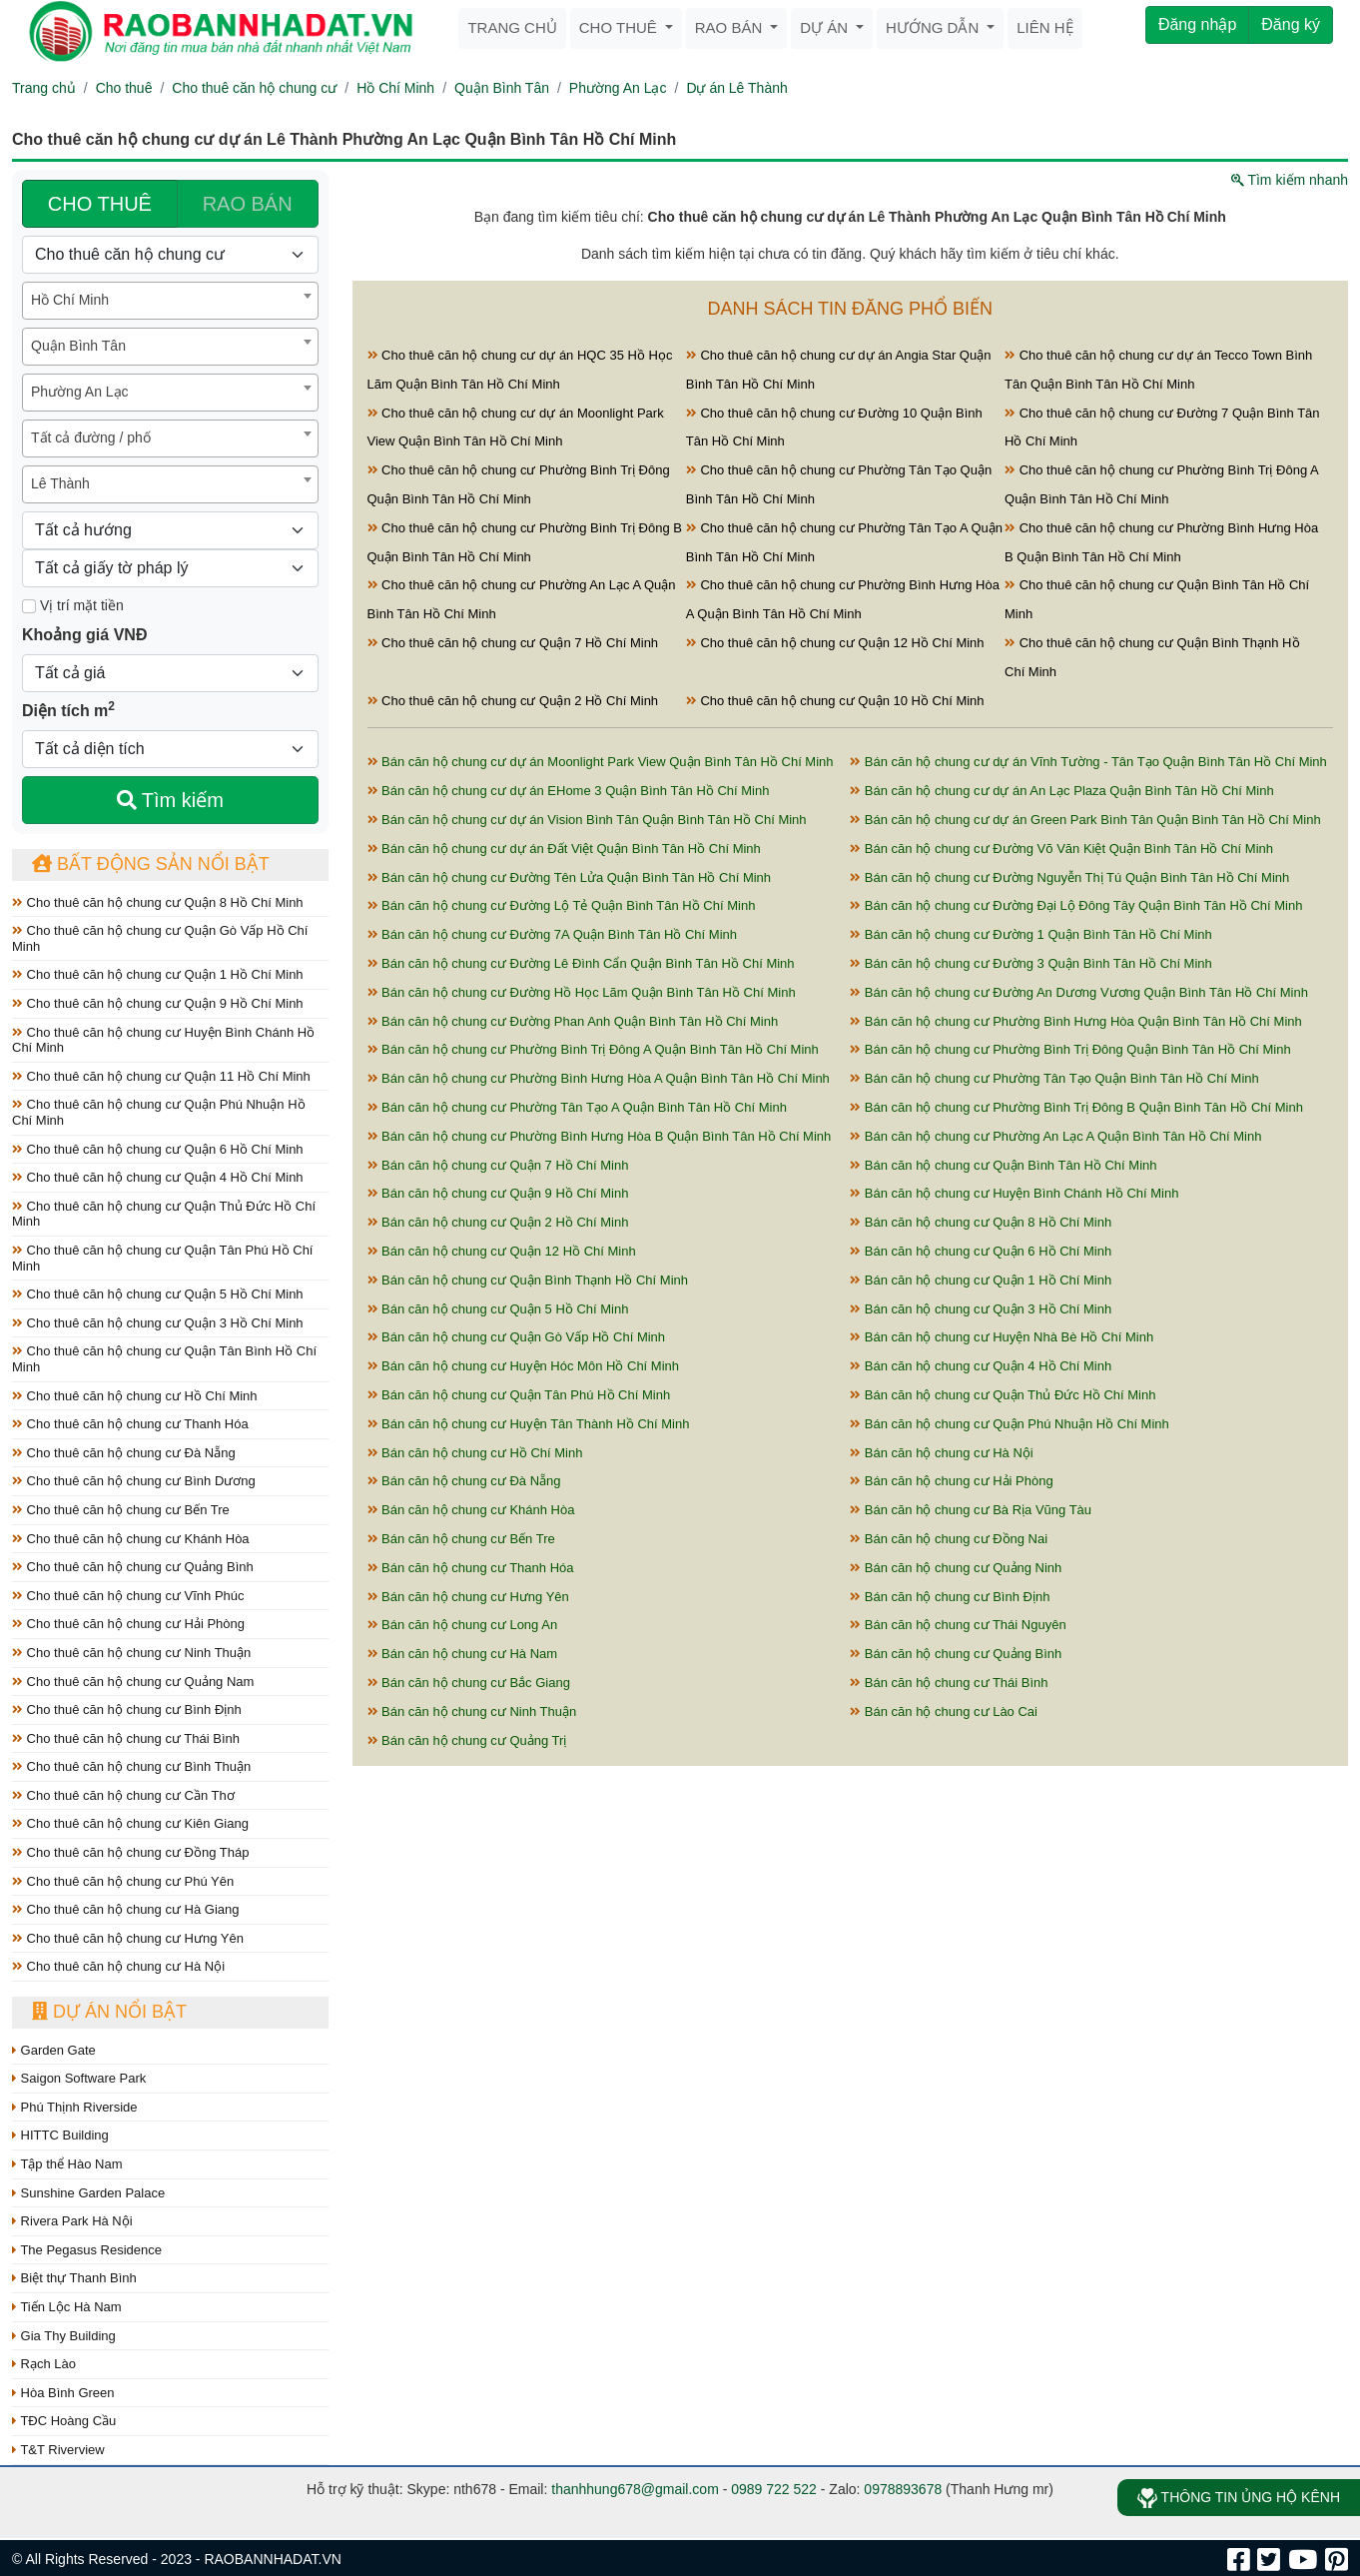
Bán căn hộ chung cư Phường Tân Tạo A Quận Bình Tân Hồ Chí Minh (577, 1107)
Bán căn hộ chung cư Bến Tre (461, 1538)
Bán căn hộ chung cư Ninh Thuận (472, 1711)
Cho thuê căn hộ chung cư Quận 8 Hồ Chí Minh (158, 902)
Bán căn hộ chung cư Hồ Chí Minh (475, 1452)
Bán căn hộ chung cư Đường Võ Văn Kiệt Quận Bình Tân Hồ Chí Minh (1061, 848)
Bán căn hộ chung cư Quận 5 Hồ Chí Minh (498, 1308)
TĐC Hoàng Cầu (64, 2420)
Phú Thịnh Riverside (75, 2107)
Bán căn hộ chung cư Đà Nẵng (464, 1480)
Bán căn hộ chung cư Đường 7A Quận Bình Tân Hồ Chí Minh (552, 934)
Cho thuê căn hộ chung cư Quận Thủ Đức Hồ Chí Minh (164, 1214)
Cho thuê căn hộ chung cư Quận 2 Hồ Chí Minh (513, 700)
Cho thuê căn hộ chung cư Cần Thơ (123, 1795)
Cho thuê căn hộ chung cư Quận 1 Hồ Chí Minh (158, 974)
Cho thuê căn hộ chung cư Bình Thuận (131, 1766)
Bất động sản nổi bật (151, 864)
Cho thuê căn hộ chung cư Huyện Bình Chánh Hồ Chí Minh (163, 1040)
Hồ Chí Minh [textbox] (70, 300)
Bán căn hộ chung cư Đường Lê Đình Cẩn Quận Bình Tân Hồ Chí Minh (581, 963)
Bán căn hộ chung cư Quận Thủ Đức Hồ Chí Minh (1002, 1394)
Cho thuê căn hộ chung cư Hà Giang (125, 1909)
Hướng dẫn (934, 27)
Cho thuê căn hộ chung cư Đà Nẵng (124, 1452)
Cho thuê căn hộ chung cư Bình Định (127, 1709)
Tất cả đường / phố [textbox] (91, 437)
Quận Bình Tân (501, 88)
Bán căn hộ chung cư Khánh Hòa (471, 1509)
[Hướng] (170, 530)
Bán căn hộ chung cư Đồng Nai (948, 1538)
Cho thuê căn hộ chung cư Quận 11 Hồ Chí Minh (161, 1076)
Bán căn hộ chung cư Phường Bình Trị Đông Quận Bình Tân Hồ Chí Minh (1070, 1049)
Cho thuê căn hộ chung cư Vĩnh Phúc (128, 1595)
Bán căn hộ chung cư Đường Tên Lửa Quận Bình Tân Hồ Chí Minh (569, 877)
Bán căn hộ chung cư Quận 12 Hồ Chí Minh (501, 1251)
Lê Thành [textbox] (60, 483)
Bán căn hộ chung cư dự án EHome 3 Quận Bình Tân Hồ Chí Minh (568, 790)
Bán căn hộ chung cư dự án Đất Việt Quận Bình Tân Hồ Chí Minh (564, 848)
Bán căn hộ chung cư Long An (462, 1624)
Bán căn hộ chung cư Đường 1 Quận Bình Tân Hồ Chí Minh (1031, 934)
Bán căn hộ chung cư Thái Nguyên (957, 1624)
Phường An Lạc (618, 88)
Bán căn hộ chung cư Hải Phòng (951, 1480)
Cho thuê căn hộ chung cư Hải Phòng (128, 1623)
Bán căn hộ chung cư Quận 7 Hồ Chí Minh (498, 1165)
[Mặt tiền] (29, 606)
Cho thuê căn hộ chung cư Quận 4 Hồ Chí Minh (158, 1177)
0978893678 (903, 2489)
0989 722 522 (774, 2489)
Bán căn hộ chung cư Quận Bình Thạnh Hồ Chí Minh (527, 1280)
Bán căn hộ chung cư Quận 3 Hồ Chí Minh (980, 1308)
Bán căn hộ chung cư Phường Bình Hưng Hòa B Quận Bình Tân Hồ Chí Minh (599, 1136)
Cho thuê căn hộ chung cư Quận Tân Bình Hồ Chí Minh (164, 1358)
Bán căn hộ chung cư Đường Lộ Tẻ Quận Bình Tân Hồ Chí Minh (561, 905)
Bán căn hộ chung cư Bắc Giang (468, 1682)
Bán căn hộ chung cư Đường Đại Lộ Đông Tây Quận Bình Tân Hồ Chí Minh (1076, 905)
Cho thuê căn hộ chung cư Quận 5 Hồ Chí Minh (158, 1294)
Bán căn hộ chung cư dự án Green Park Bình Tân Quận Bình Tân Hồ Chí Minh (1085, 819)
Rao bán (731, 27)
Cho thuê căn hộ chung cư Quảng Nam (133, 1681)
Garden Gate (54, 2050)
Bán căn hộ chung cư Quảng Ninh (955, 1567)
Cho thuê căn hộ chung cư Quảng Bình (133, 1566)
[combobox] (170, 301)
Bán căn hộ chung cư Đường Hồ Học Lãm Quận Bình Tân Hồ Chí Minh (581, 992)
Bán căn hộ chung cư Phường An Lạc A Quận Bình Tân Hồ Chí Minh (1055, 1136)
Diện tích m (68, 709)
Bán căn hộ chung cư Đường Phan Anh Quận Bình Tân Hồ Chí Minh (573, 1021)
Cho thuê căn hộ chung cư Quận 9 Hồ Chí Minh (158, 1003)
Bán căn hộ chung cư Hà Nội (941, 1452)
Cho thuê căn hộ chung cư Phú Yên (123, 1881)
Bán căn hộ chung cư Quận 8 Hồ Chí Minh (980, 1222)
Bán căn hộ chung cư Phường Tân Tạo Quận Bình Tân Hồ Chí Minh (1054, 1078)
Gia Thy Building (64, 2335)
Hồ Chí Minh (395, 88)
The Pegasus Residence (87, 2249)
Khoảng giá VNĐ (84, 634)
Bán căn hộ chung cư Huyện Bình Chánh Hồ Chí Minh (1014, 1193)
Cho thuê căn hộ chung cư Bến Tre (121, 1509)
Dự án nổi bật (109, 2012)
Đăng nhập (1197, 24)
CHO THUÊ (100, 204)
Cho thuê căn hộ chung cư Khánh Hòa (131, 1538)
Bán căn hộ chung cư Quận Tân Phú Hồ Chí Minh (519, 1394)
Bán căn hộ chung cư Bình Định (949, 1596)
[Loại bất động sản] (170, 255)
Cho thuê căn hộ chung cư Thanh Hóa (130, 1423)
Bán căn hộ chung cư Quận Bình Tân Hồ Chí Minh (1003, 1165)
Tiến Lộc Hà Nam (67, 2306)
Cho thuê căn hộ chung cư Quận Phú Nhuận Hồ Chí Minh (159, 1112)
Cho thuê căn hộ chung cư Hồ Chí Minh (135, 1395)
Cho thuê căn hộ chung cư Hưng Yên (128, 1938)
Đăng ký (1290, 24)
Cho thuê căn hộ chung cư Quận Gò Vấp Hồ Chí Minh (160, 938)
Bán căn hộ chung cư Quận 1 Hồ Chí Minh (980, 1280)
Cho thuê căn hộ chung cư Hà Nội (118, 1966)
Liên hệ (1044, 27)
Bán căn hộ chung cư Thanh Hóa (470, 1567)
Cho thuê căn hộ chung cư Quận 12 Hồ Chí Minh (835, 642)
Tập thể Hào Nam (67, 2163)
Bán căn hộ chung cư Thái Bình (948, 1682)
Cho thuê (620, 27)
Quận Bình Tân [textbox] (78, 346)
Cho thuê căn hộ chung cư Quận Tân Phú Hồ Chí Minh (162, 1258)
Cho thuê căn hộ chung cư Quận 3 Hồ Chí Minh (158, 1322)
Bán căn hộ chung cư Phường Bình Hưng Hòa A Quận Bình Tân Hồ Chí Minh (598, 1078)
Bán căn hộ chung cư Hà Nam (462, 1653)
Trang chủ (511, 27)
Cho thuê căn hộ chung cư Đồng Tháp (130, 1852)
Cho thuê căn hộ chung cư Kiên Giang (130, 1823)
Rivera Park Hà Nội (72, 2220)
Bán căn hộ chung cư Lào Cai (943, 1711)
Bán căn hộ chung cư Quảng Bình (955, 1653)
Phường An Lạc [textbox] (80, 392)
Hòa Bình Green (63, 2392)
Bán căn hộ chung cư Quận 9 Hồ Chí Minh (498, 1193)
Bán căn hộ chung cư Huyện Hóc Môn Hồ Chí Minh (523, 1365)
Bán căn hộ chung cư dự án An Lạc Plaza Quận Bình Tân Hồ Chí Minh (1061, 790)
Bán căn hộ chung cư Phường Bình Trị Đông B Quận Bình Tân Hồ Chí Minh (1076, 1107)
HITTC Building (60, 2135)
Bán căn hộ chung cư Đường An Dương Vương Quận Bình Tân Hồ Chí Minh (1079, 992)
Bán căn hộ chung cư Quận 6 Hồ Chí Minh (980, 1251)
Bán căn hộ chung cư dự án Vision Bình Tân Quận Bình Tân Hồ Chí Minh (587, 819)
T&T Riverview (58, 2449)
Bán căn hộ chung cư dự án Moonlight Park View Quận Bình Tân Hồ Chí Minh (600, 761)
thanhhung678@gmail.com (635, 2489)
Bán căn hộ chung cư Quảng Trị (467, 1740)
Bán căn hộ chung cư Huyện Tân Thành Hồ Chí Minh (528, 1423)
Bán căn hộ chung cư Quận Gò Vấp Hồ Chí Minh (516, 1336)
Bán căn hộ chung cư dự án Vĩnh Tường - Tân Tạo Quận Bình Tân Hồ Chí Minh (1088, 761)
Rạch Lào (44, 2363)
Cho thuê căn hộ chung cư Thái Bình (126, 1738)
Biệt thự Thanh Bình (74, 2277)
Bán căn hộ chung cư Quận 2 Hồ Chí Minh (498, 1222)
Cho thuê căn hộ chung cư (254, 88)
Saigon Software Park (79, 2078)
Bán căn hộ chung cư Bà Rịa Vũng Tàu (970, 1509)
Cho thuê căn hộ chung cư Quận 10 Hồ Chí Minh (835, 700)
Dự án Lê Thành (736, 88)
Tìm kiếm (170, 800)
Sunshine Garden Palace (88, 2192)
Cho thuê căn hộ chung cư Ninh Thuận (131, 1652)
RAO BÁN (248, 204)
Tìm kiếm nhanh (1289, 180)
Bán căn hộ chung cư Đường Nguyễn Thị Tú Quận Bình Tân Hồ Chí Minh (1069, 877)
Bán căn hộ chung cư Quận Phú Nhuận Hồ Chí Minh (1009, 1423)
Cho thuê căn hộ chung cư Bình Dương (134, 1480)
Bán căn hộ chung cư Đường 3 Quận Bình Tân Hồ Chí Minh (1031, 963)
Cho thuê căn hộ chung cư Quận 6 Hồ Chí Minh (158, 1149)
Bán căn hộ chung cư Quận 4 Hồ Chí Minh (980, 1365)
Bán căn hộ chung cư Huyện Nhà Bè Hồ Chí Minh (1001, 1336)
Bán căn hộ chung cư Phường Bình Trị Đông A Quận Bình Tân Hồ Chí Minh (593, 1049)
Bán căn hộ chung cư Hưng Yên (468, 1596)
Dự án (826, 27)
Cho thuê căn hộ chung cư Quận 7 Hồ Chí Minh (513, 642)
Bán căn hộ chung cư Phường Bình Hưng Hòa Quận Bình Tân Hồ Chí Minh (1076, 1021)
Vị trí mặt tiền (73, 605)
